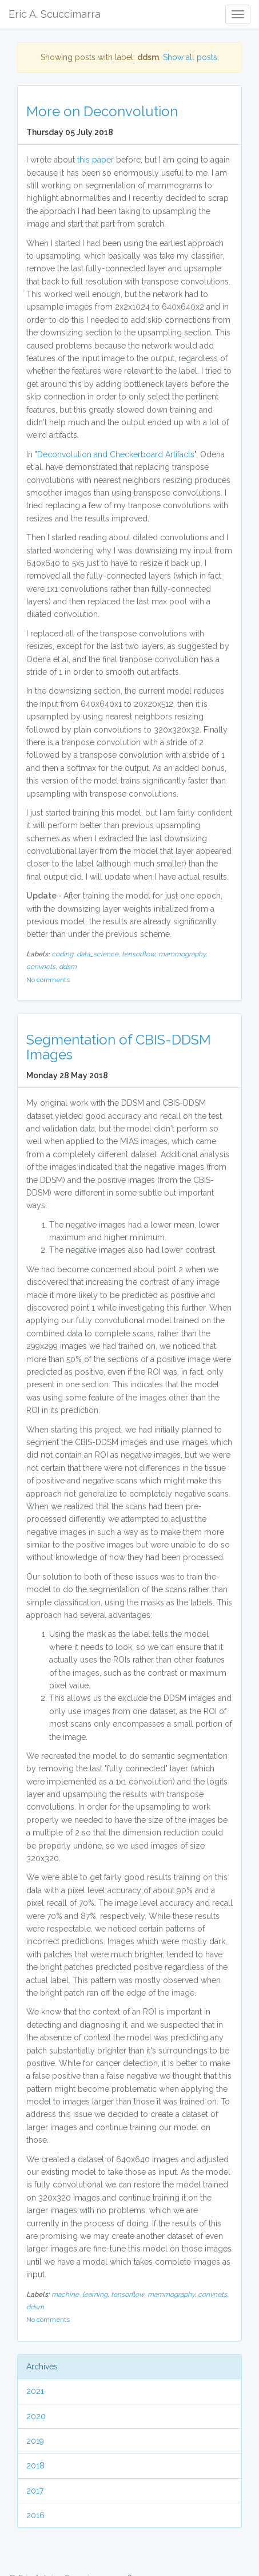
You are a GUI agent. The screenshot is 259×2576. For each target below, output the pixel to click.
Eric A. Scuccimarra (55, 14)
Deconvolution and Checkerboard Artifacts (115, 454)
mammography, (182, 954)
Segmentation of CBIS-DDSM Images (118, 1047)
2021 (35, 2391)
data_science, (99, 954)
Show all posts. (191, 57)
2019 (35, 2441)
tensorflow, (140, 954)
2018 (35, 2465)
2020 (36, 2416)
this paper (95, 159)
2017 (34, 2490)
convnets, (42, 967)
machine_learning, (81, 2294)
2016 (35, 2515)
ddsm (68, 967)
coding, (64, 954)
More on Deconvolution (102, 111)
